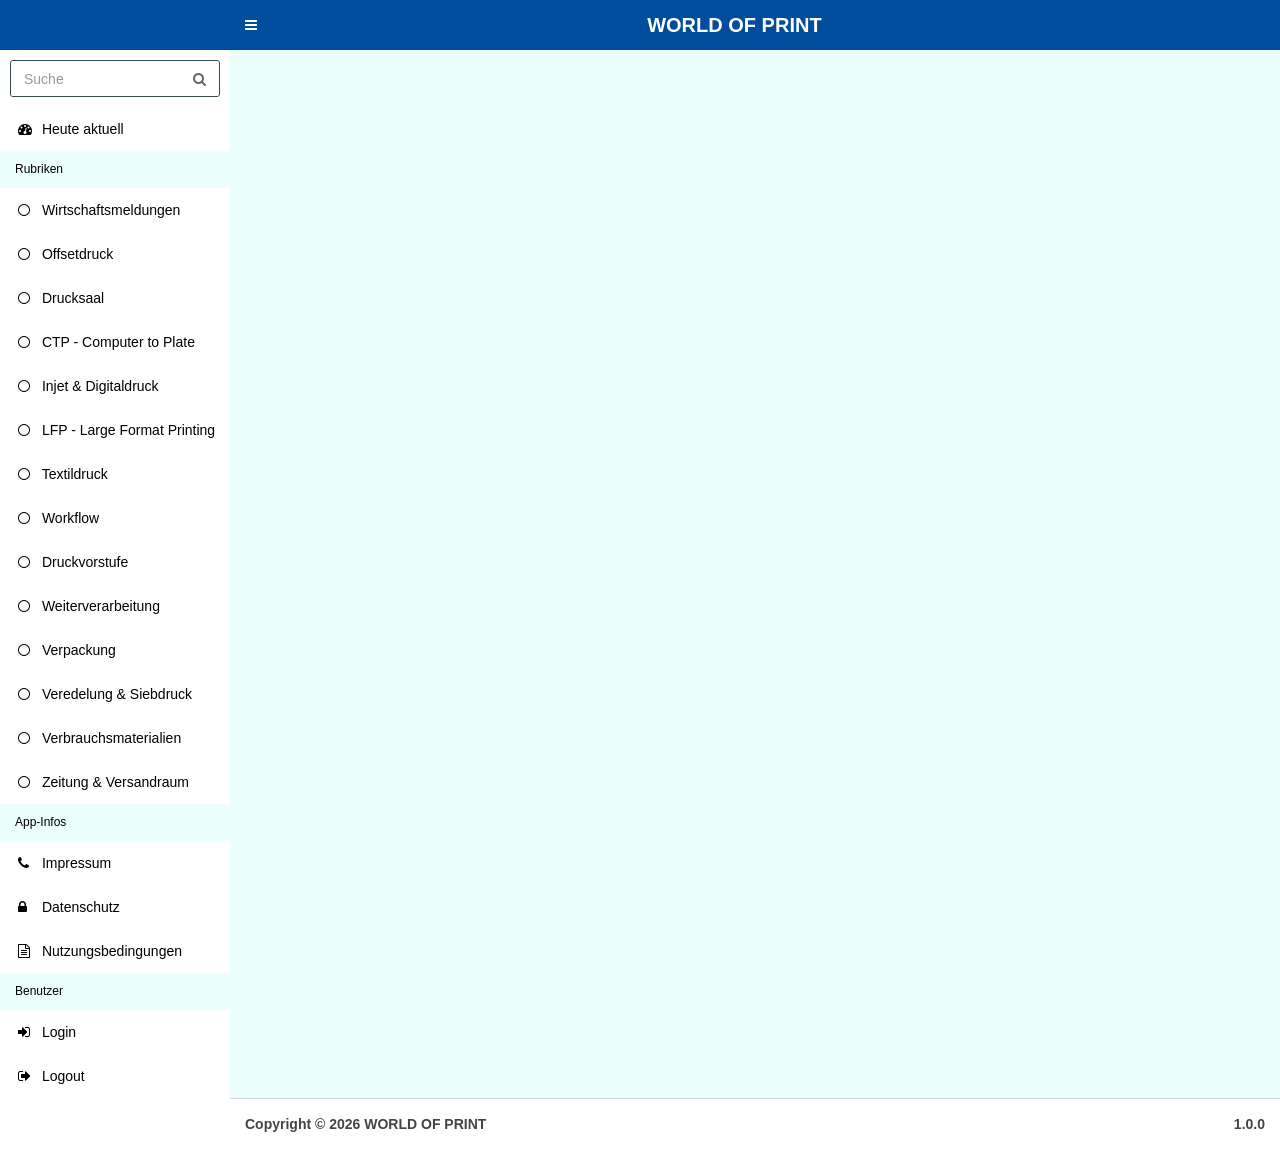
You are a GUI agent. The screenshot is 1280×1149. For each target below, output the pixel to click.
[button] (251, 25)
